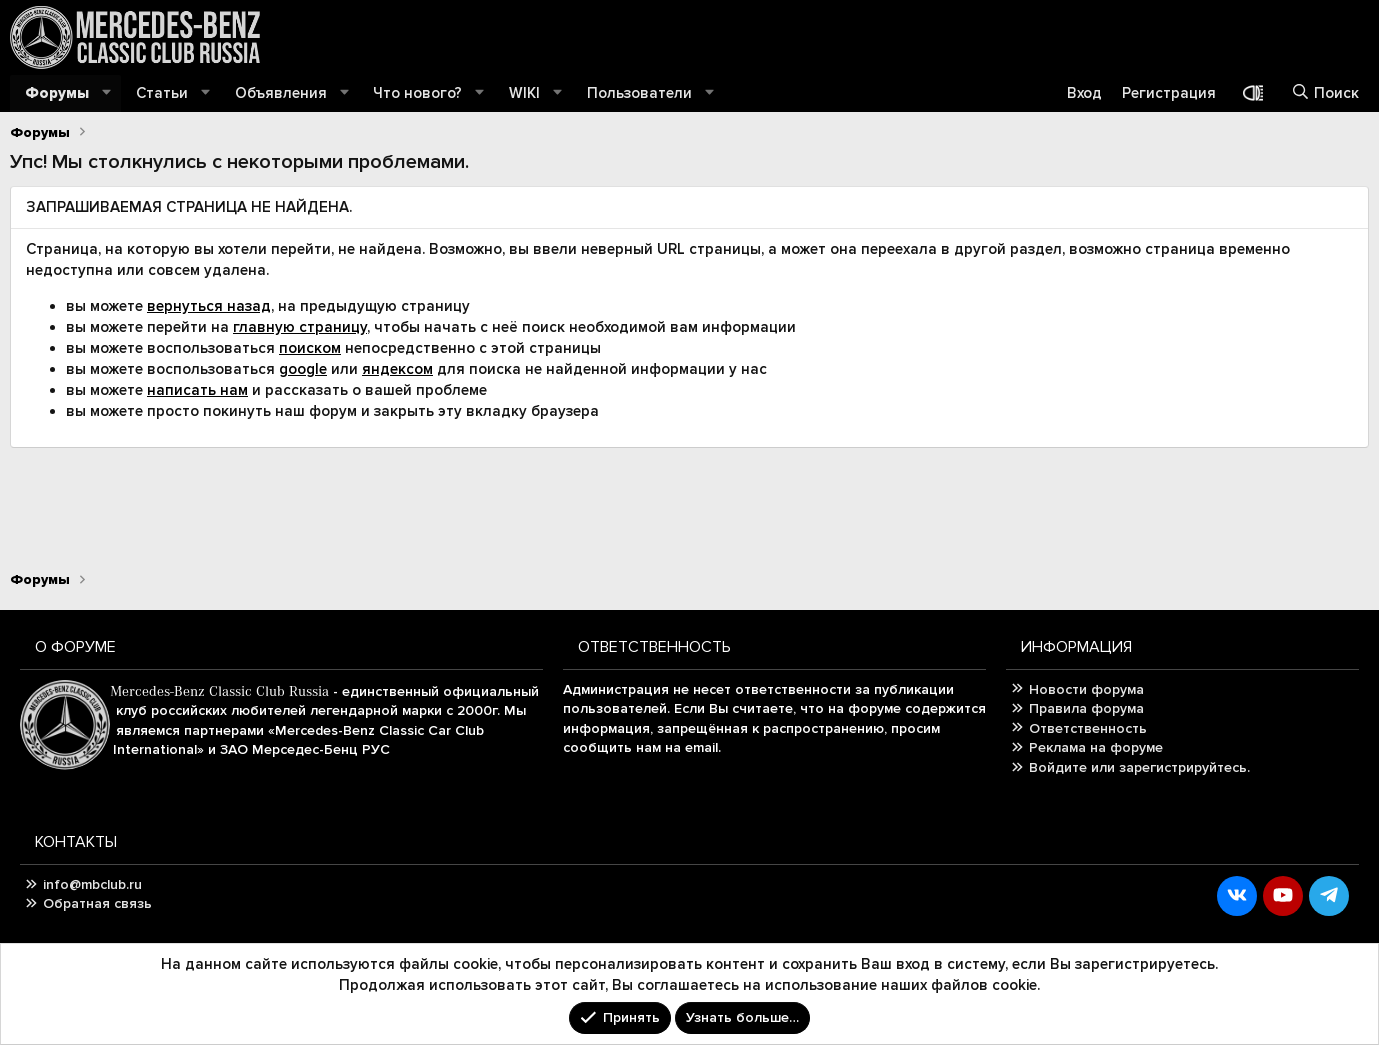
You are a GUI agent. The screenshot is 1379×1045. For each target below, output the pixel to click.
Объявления (281, 93)
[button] (107, 93)
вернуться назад (209, 306)
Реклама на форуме (1096, 747)
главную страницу (300, 327)
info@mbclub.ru (92, 884)
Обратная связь (97, 903)
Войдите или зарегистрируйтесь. (1139, 767)
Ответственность (1088, 728)
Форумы (57, 93)
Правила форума (1086, 708)
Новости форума (1086, 689)
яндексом (397, 369)
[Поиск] (1325, 93)
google (303, 369)
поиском (310, 348)
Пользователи (639, 93)
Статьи (162, 93)
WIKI (524, 93)
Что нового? (417, 93)
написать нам (197, 390)
